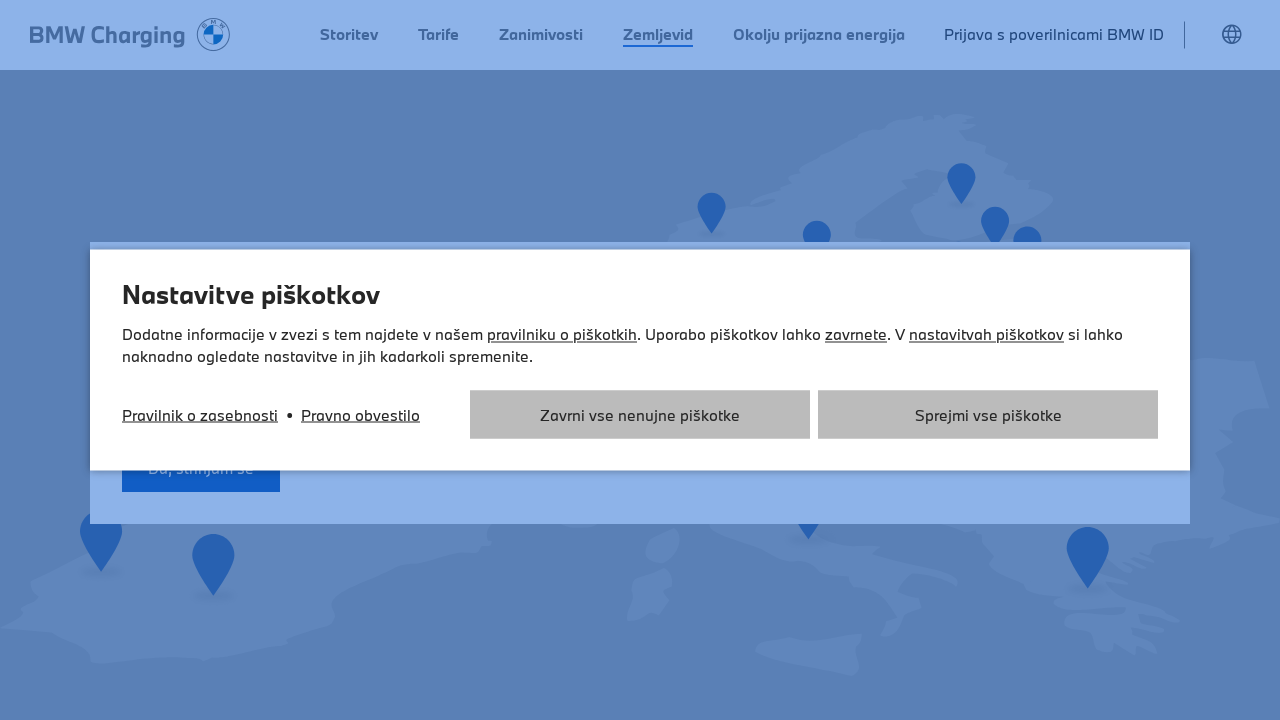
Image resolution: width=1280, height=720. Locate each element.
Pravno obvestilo (360, 415)
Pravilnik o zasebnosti (200, 415)
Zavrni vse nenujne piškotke (640, 415)
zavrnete (856, 334)
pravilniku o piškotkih (562, 334)
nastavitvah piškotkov (986, 334)
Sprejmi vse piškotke (988, 415)
